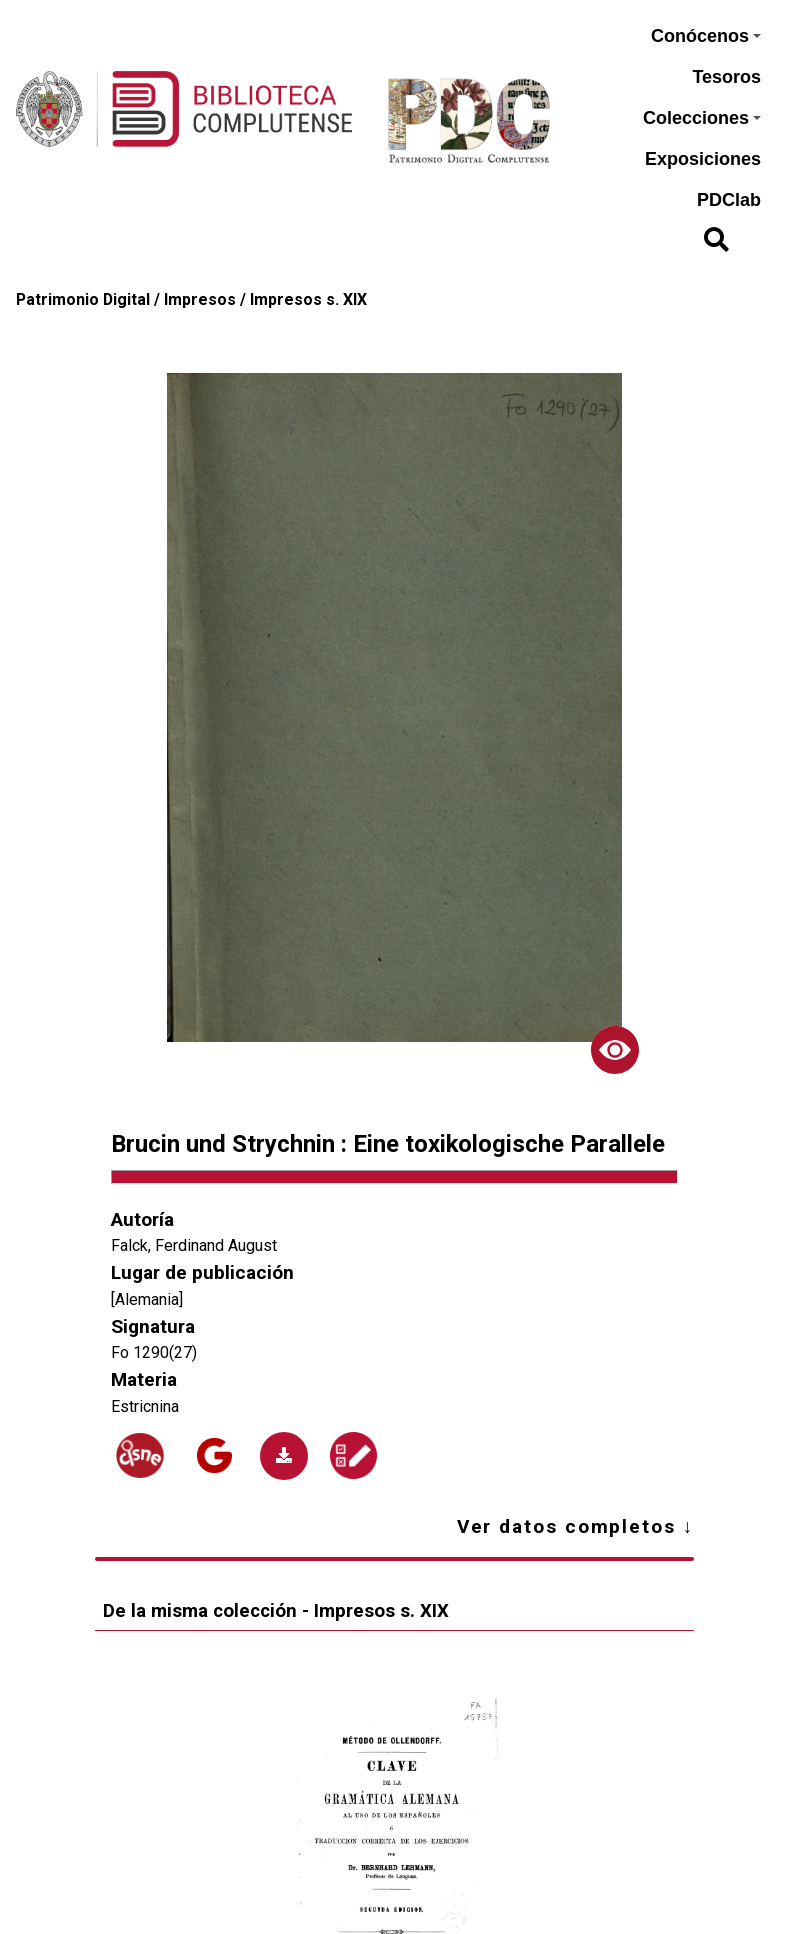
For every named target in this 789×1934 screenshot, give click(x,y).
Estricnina (145, 1406)
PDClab (729, 200)
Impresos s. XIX (308, 299)
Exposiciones (703, 159)
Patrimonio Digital (83, 299)
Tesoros (726, 77)
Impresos (200, 299)
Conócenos (706, 36)
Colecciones (702, 118)
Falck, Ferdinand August (194, 1245)
